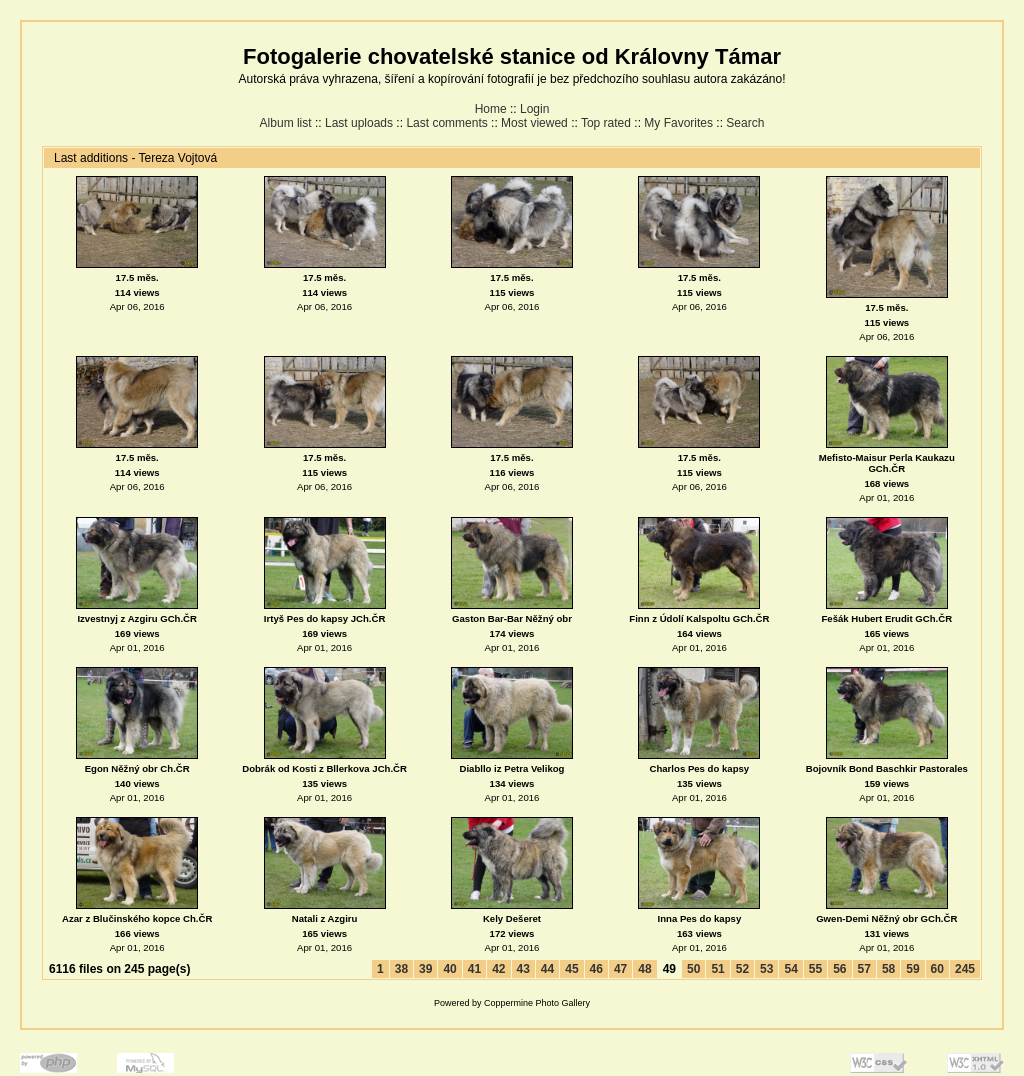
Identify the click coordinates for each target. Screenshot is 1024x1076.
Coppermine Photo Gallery (537, 1003)
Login (534, 109)
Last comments (446, 123)
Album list (286, 123)
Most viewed (534, 123)
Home (491, 109)
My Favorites (678, 123)
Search (745, 123)
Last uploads (359, 123)
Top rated (606, 123)
